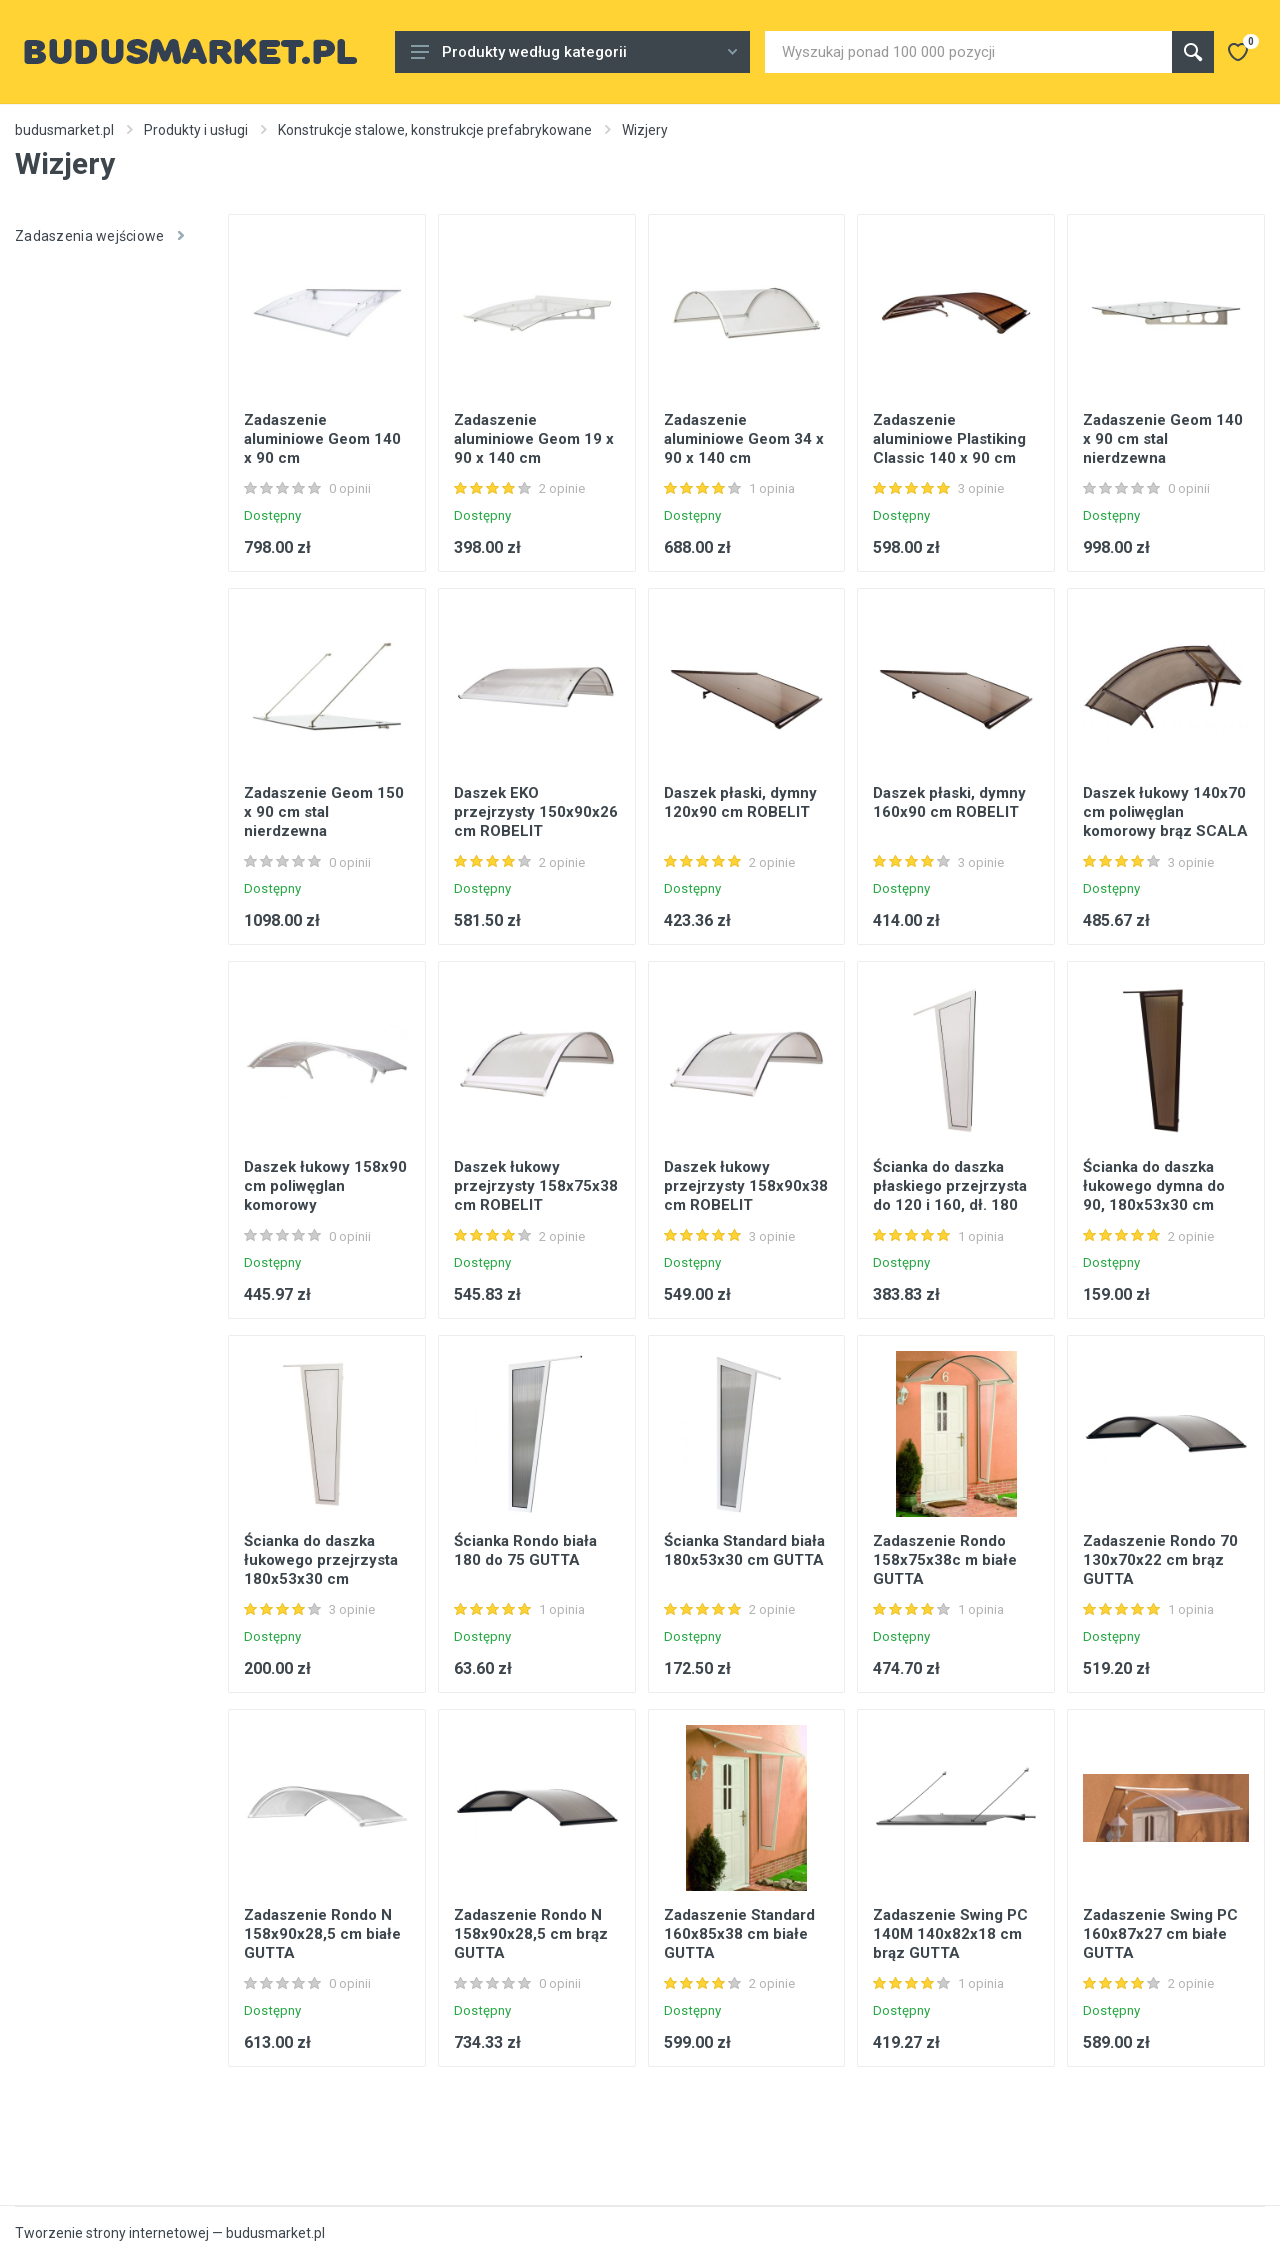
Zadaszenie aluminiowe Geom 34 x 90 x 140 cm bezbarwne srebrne (744, 448)
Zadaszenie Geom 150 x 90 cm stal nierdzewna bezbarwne (324, 821)
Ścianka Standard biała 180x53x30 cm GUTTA (744, 1550)
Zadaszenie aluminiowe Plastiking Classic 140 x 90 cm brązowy (949, 448)
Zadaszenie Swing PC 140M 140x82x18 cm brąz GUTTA (950, 1934)
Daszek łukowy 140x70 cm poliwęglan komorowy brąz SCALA (1165, 812)
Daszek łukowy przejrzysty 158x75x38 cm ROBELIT (536, 1186)
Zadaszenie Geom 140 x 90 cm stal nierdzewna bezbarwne (1163, 448)
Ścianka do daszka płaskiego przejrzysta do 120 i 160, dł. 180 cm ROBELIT (950, 1195)
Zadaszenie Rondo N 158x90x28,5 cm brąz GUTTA (531, 1934)
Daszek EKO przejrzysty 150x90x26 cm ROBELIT (536, 812)
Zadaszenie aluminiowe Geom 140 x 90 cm (322, 439)
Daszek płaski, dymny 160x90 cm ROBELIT (949, 802)
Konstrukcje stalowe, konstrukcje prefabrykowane (435, 130)
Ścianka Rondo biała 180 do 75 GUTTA (525, 1550)
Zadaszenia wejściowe (99, 236)
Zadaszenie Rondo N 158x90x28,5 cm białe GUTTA (322, 1934)
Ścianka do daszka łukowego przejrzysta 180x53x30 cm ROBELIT (321, 1569)
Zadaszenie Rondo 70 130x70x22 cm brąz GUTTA (1160, 1560)
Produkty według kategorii (574, 52)
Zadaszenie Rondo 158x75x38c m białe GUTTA (945, 1560)
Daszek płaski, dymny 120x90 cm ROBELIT (740, 802)
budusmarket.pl (64, 130)
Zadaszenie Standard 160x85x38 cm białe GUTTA (739, 1934)
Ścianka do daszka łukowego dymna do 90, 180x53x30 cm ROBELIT (1154, 1195)
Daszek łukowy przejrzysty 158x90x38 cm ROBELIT (746, 1186)
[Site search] (968, 52)
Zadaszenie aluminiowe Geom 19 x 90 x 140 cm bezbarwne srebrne (534, 448)
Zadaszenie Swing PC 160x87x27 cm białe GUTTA (1160, 1934)
